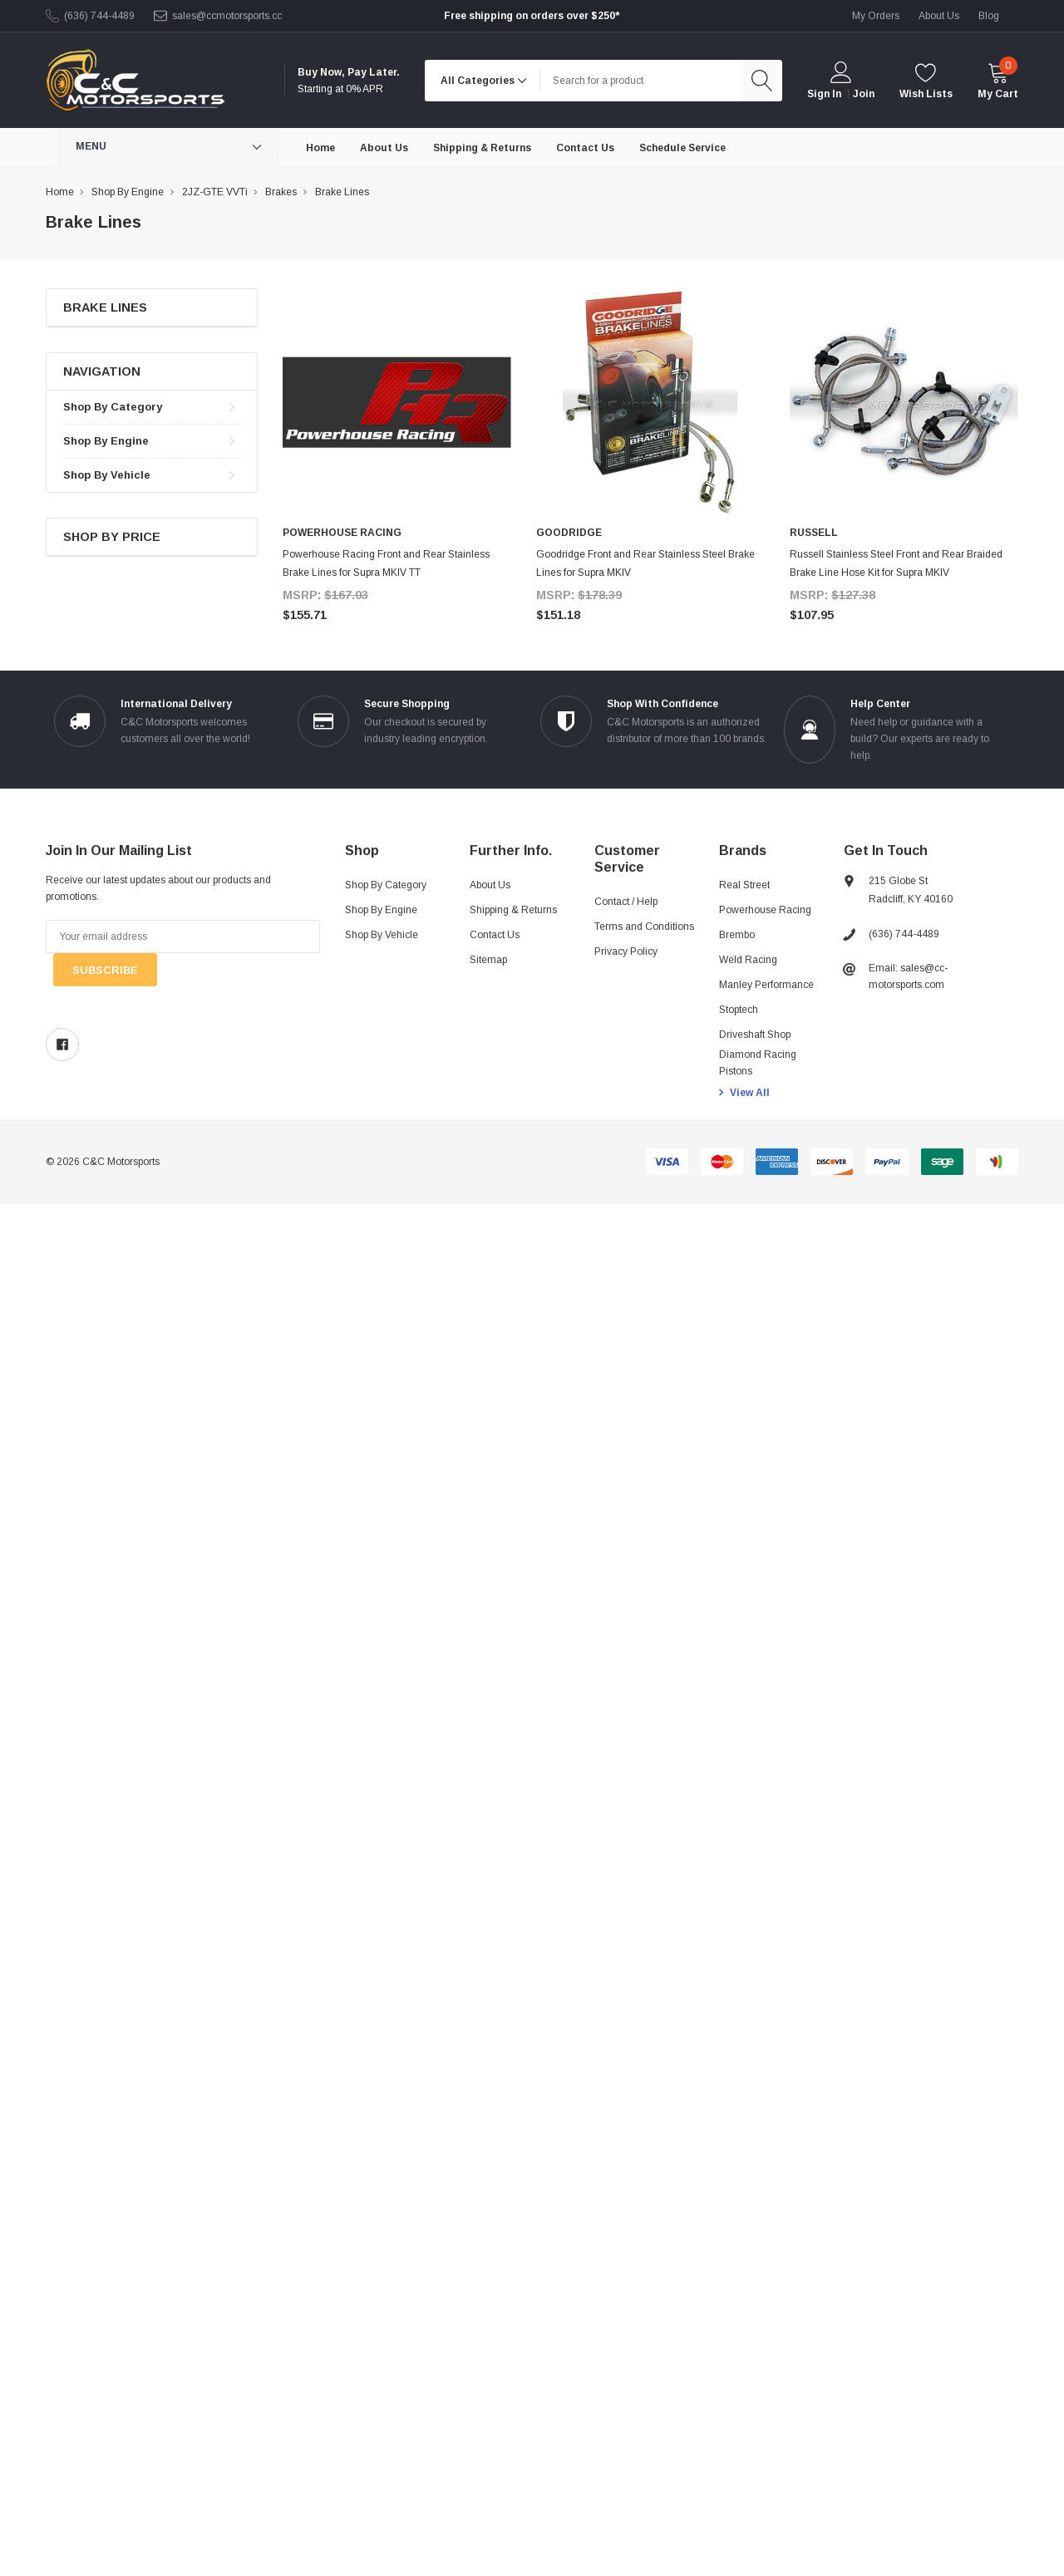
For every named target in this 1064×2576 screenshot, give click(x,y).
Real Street (744, 885)
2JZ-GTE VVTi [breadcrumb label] (215, 192)
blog (988, 16)
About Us (490, 885)
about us (939, 16)
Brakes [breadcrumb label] (281, 192)
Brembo (737, 935)
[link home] (135, 80)
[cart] (998, 80)
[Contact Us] (585, 147)
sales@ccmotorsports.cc (227, 16)
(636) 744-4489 (99, 16)
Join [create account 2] (863, 94)
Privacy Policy (626, 951)
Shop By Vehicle (106, 475)
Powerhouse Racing (765, 910)
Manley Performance (766, 985)
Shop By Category (112, 407)
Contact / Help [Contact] (626, 901)
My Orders (875, 16)
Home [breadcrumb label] (60, 192)
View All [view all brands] (750, 1093)
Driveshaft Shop (755, 1034)
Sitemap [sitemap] (488, 960)
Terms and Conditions (644, 926)
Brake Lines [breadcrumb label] (342, 192)
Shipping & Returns (513, 910)
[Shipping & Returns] (482, 147)
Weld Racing (748, 960)
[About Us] (384, 147)
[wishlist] (926, 80)
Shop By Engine (106, 441)
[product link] (397, 402)
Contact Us (495, 935)
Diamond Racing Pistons (757, 1063)
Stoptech (738, 1009)
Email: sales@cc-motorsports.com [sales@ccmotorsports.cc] (908, 976)
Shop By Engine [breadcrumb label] (127, 192)
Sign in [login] (824, 94)
